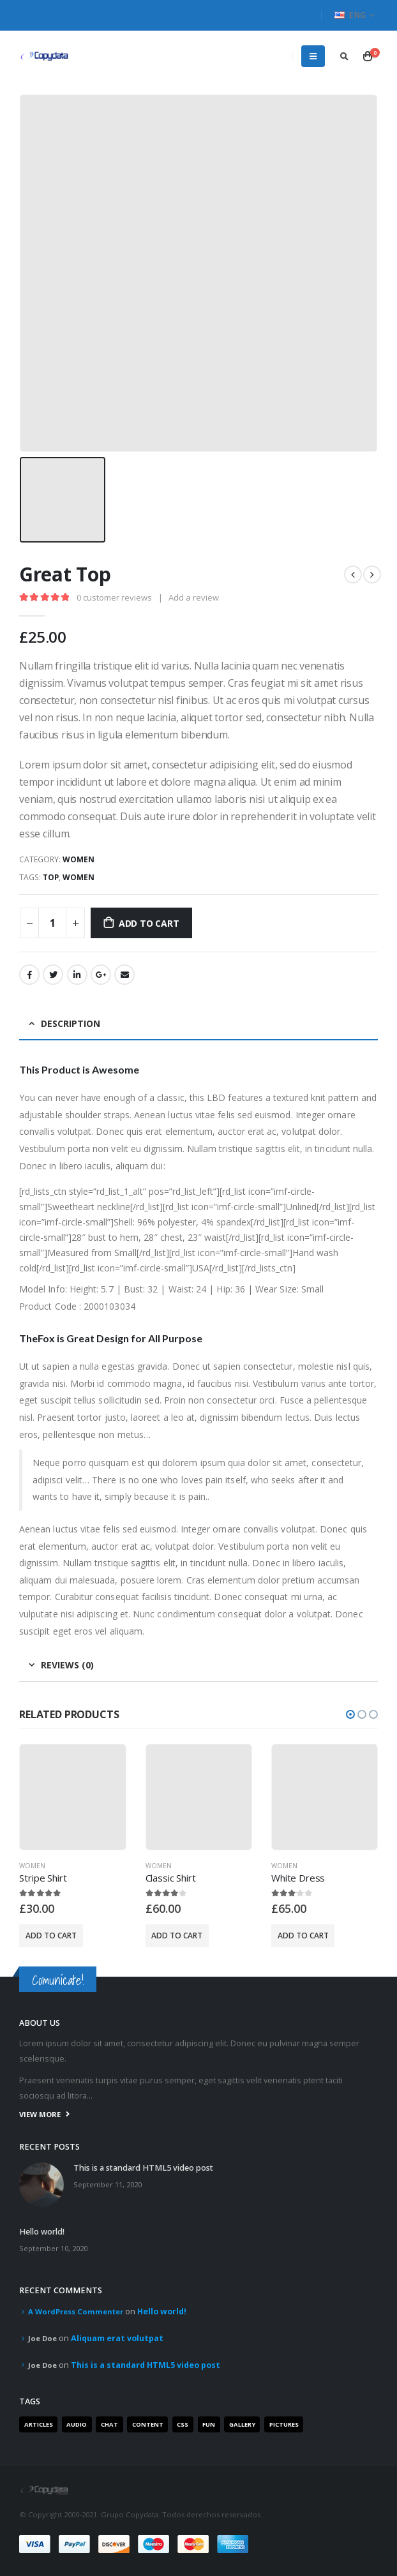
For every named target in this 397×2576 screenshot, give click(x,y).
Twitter (53, 974)
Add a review (194, 597)
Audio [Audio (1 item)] (76, 2424)
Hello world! (41, 2231)
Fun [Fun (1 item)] (208, 2424)
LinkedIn (77, 974)
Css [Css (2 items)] (182, 2424)
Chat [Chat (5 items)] (109, 2424)
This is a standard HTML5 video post (143, 2167)
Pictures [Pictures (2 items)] (284, 2424)
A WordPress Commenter (75, 2311)
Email (124, 974)
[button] (350, 1714)
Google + (101, 974)
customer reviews (114, 597)
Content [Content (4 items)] (147, 2424)
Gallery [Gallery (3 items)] (242, 2424)
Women (78, 859)
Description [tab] (70, 1023)
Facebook (29, 974)
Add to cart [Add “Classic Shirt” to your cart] (176, 1935)
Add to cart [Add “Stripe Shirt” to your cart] (51, 1935)
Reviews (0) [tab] (67, 1665)
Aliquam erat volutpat (117, 2338)
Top (51, 877)
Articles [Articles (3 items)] (38, 2424)
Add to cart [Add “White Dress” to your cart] (303, 1935)
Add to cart (149, 923)
